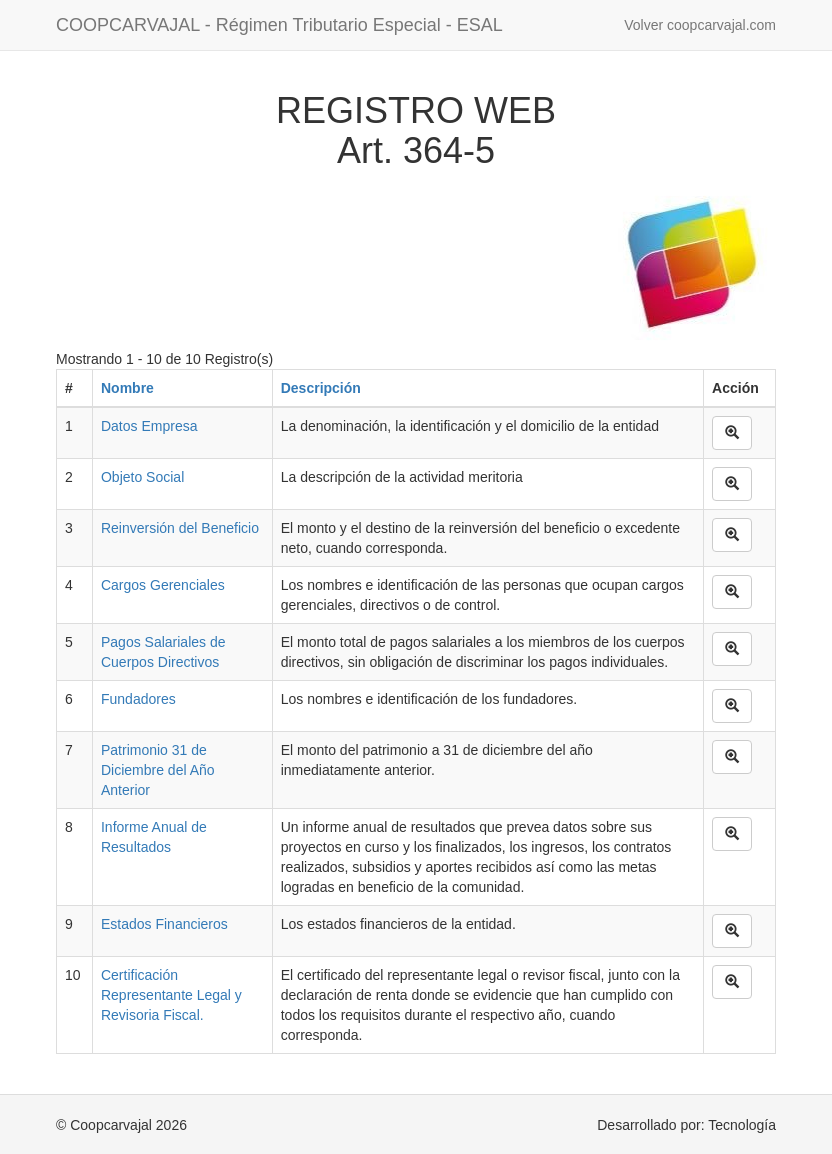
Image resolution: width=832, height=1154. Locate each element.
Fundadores (138, 699)
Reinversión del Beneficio (180, 528)
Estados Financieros (164, 924)
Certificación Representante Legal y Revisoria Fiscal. (171, 995)
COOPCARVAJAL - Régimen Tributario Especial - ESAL (279, 25)
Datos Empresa (149, 426)
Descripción (321, 388)
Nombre (127, 388)
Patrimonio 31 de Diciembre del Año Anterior (158, 770)
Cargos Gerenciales (163, 585)
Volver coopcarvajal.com (700, 25)
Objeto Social (142, 477)
